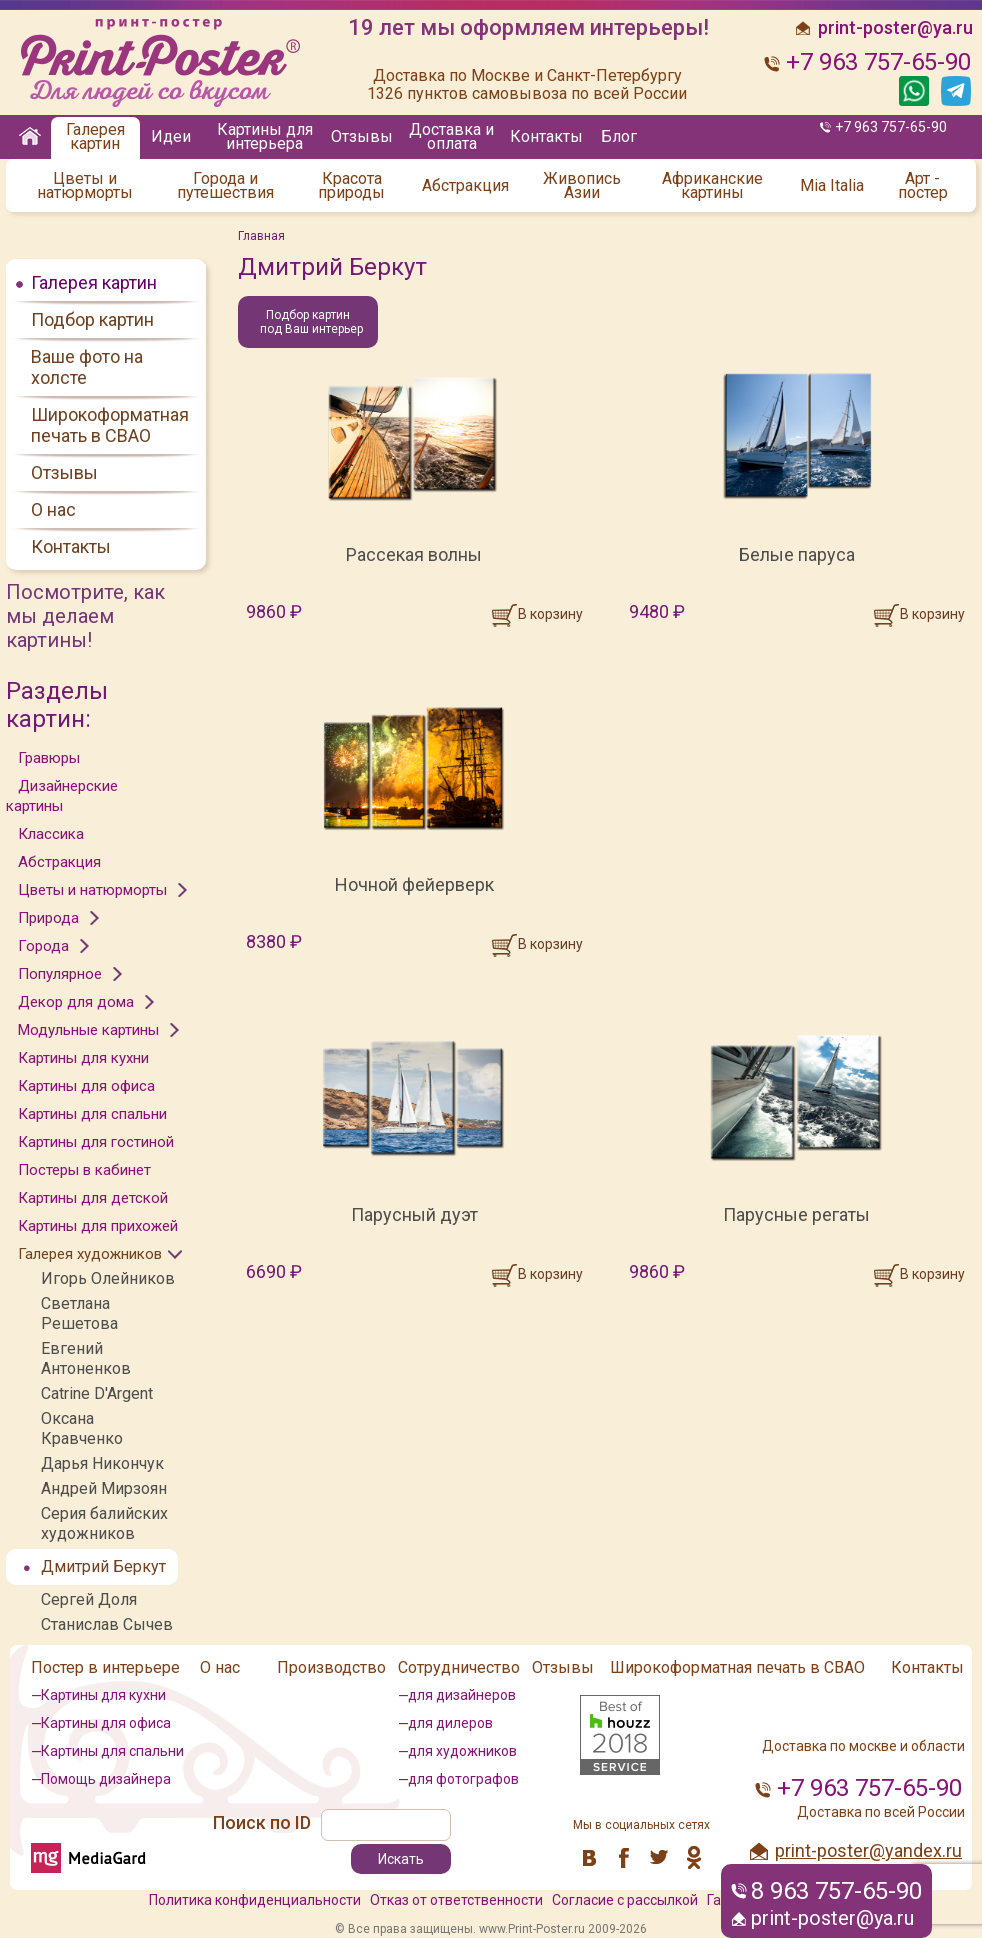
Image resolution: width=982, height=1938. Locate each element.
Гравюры (49, 758)
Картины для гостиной (96, 1142)
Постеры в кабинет (84, 1170)
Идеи (171, 136)
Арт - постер (923, 186)
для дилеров (450, 1723)
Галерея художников (90, 1254)
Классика (51, 834)
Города (43, 946)
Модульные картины (88, 1030)
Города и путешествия (225, 186)
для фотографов (463, 1779)
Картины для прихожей (98, 1226)
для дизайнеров (462, 1695)
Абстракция (465, 186)
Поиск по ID (262, 1822)
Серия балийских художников (104, 1523)
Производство (331, 1667)
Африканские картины (712, 186)
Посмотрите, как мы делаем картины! (85, 616)
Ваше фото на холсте (87, 367)
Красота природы (351, 186)
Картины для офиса (86, 1086)
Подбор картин (92, 319)
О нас (53, 509)
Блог (619, 136)
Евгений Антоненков (86, 1358)
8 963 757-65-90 (836, 1891)
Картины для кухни (83, 1058)
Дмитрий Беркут (103, 1566)
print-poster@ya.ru (832, 1918)
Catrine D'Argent (97, 1393)
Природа (48, 918)
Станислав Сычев (107, 1624)
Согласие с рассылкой (625, 1900)
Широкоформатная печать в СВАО (110, 425)
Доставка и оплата (451, 136)
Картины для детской (93, 1198)
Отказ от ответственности (456, 1900)
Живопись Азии (582, 186)
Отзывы (362, 136)
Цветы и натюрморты (85, 186)
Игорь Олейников (108, 1278)
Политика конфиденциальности (255, 1900)
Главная (261, 236)
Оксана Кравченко (82, 1428)
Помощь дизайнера (106, 1779)
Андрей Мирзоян (104, 1488)
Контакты (546, 136)
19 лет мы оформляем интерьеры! (528, 28)
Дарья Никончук (102, 1463)
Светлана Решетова (79, 1313)
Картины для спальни (92, 1114)
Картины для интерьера (265, 136)
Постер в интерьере (105, 1667)
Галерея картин (95, 136)
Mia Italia (832, 186)
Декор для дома (76, 1002)
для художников (462, 1751)
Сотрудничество (459, 1667)
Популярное (60, 974)
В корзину (550, 614)
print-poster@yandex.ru (868, 1850)
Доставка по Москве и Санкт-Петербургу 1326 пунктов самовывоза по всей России (527, 85)
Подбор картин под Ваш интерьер (311, 322)
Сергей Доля (89, 1599)
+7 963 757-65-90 (891, 127)
